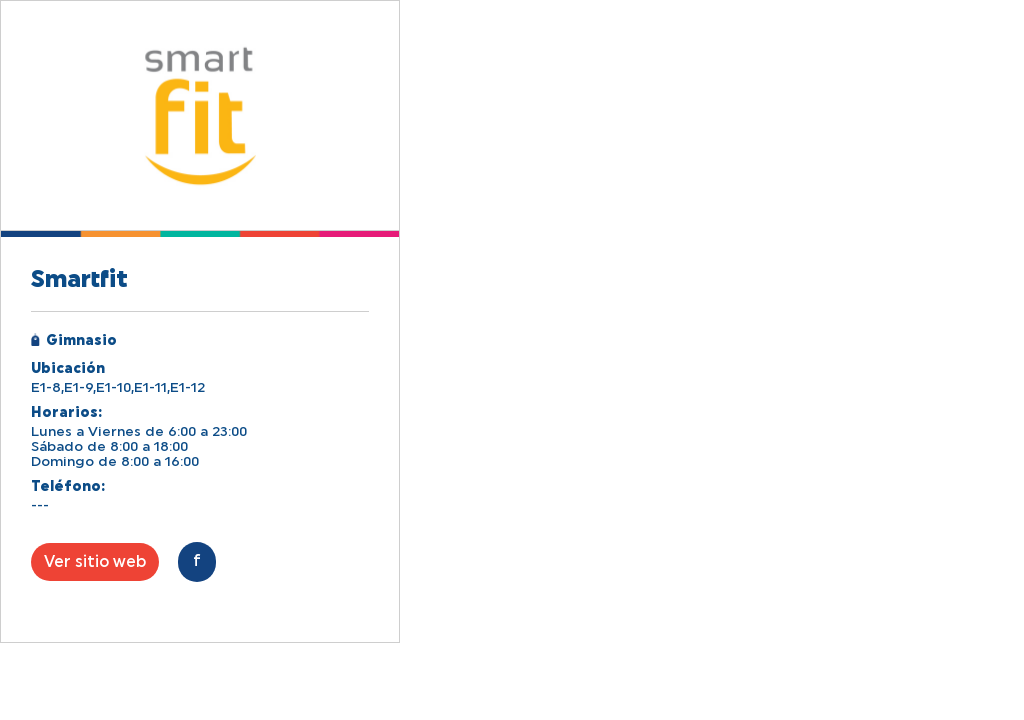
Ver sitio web (95, 562)
